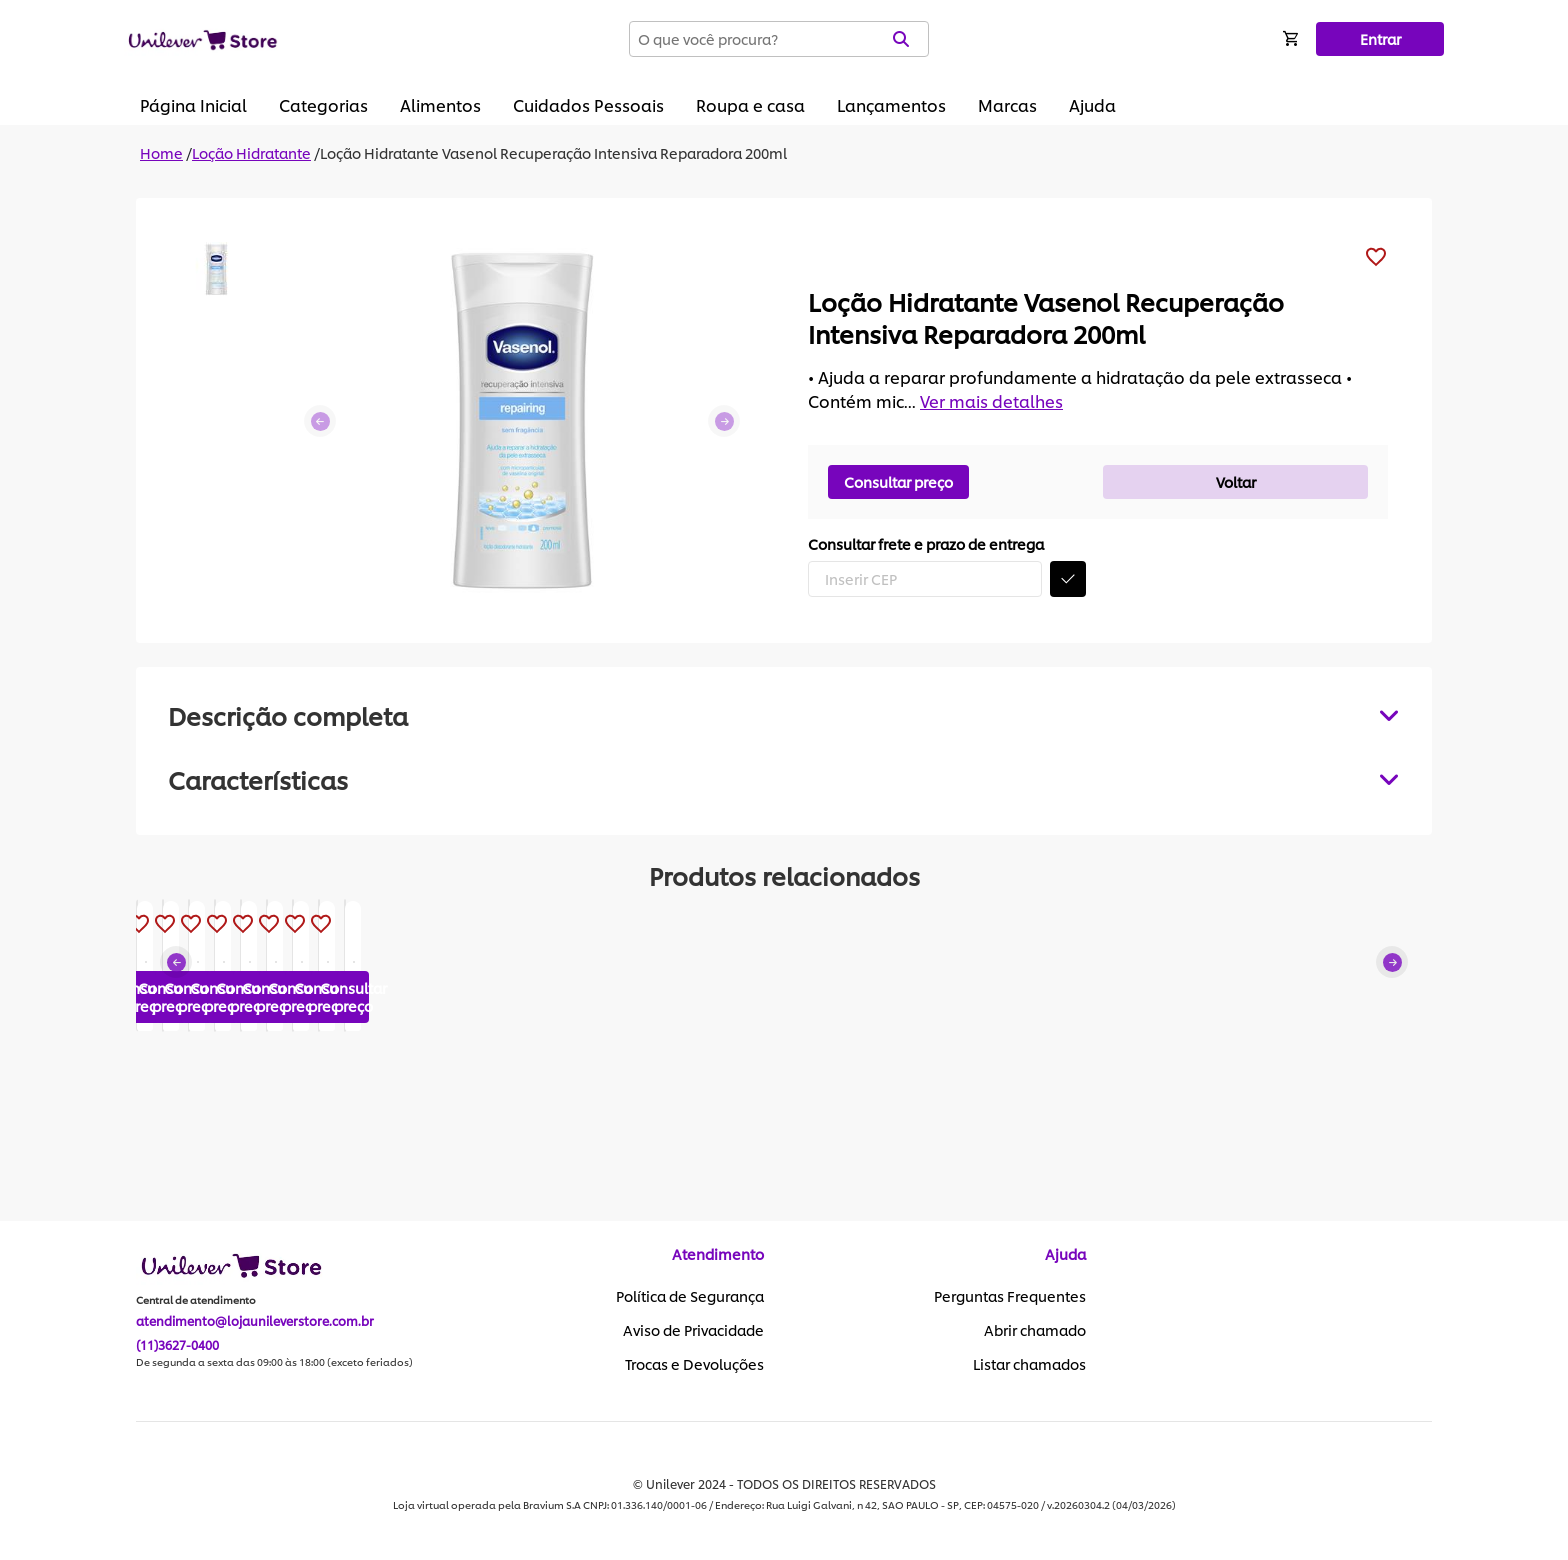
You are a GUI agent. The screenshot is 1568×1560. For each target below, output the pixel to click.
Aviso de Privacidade (693, 1331)
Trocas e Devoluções (694, 1365)
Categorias (323, 104)
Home (161, 152)
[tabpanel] (784, 779)
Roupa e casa (750, 104)
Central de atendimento (196, 1301)
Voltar (1236, 481)
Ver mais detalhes (991, 400)
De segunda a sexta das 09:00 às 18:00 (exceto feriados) (274, 1363)
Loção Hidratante (251, 152)
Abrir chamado (1035, 1331)
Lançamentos (891, 104)
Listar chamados (1029, 1365)
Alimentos (440, 104)
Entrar (1380, 38)
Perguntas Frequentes (1010, 1297)
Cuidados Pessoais (588, 104)
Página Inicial (193, 104)
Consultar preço (898, 481)
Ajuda (1092, 104)
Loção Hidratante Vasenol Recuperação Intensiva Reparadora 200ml (553, 152)
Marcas (1007, 104)
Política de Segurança (690, 1297)
